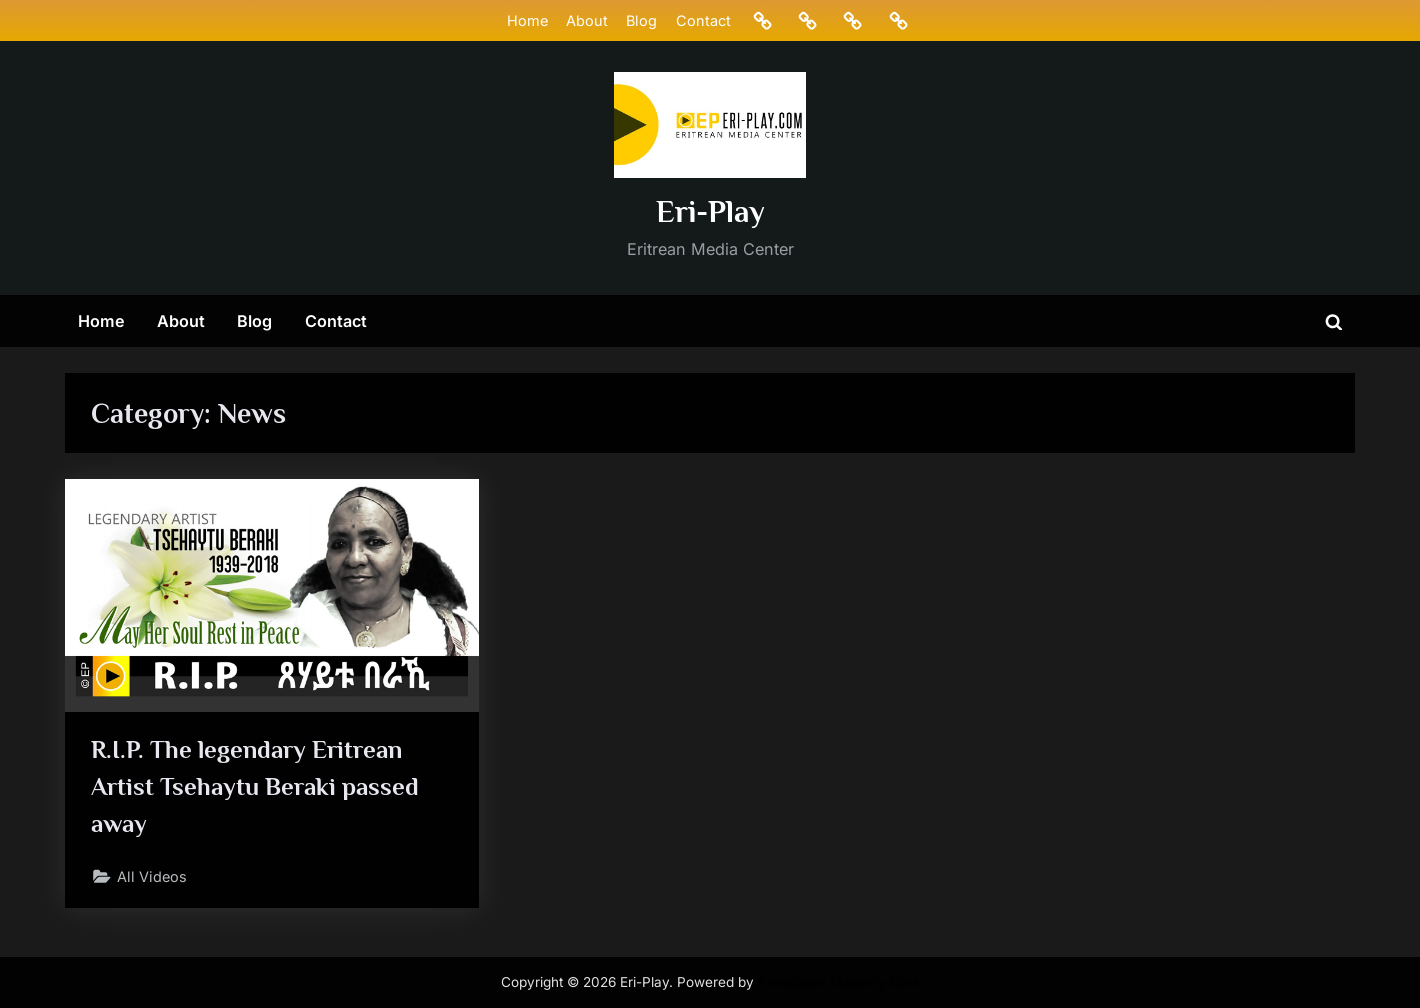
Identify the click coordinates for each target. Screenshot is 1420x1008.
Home (527, 20)
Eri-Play (710, 211)
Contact (703, 20)
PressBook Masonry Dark (839, 982)
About (587, 20)
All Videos (152, 876)
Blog (641, 20)
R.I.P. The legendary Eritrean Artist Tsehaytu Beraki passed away (255, 786)
